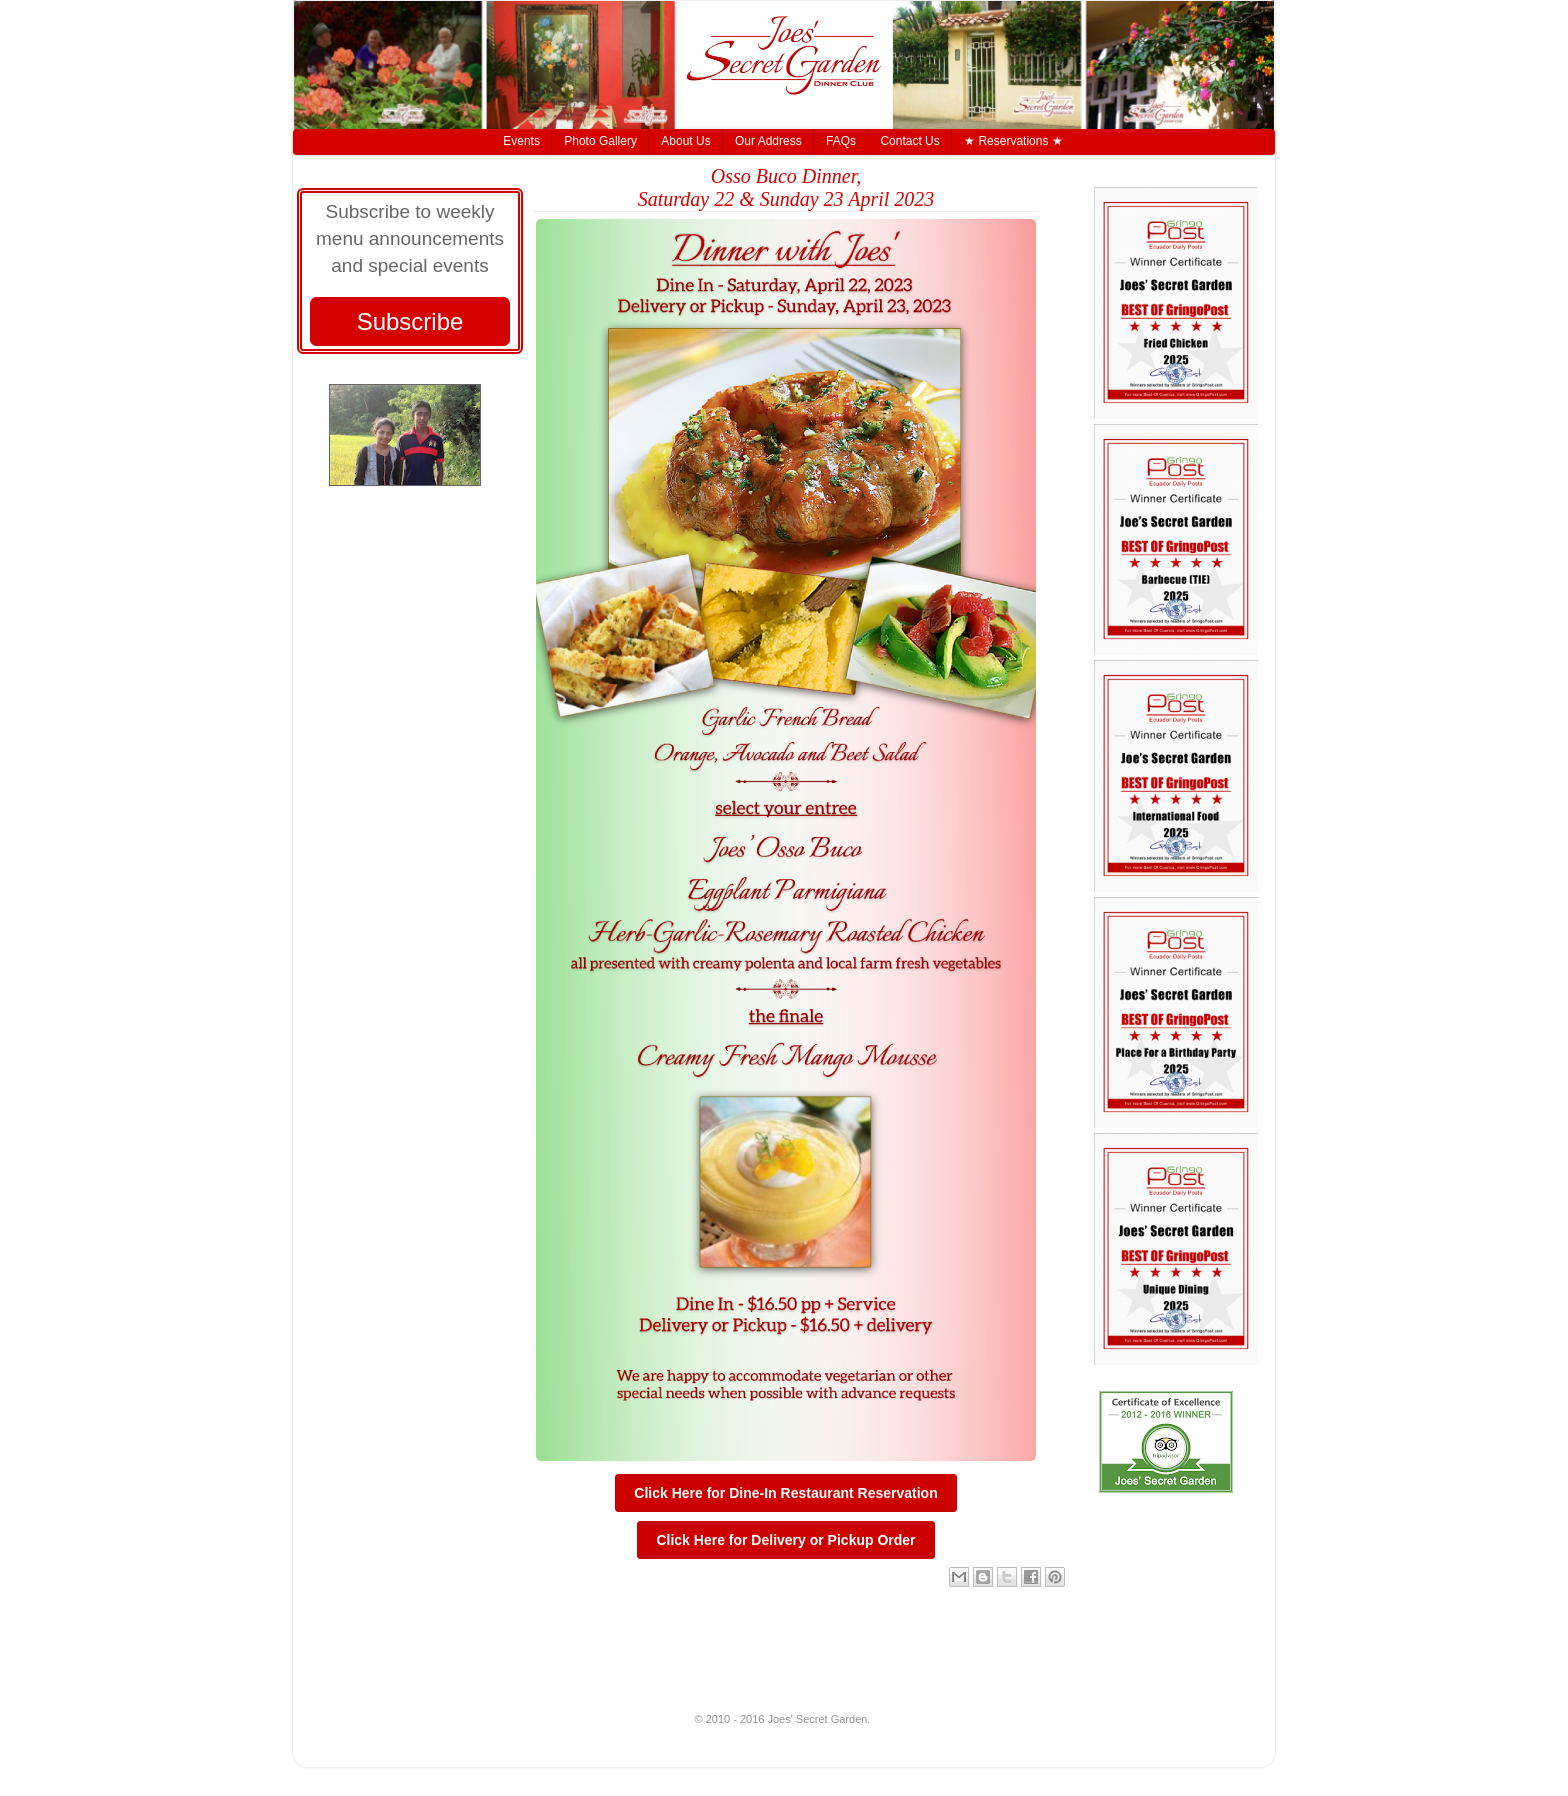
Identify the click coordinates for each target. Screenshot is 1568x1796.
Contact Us (909, 141)
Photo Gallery (600, 141)
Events (521, 141)
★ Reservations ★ (1013, 141)
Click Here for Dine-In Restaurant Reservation (785, 1493)
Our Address (768, 141)
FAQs (841, 141)
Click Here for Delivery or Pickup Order (785, 1540)
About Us (685, 141)
